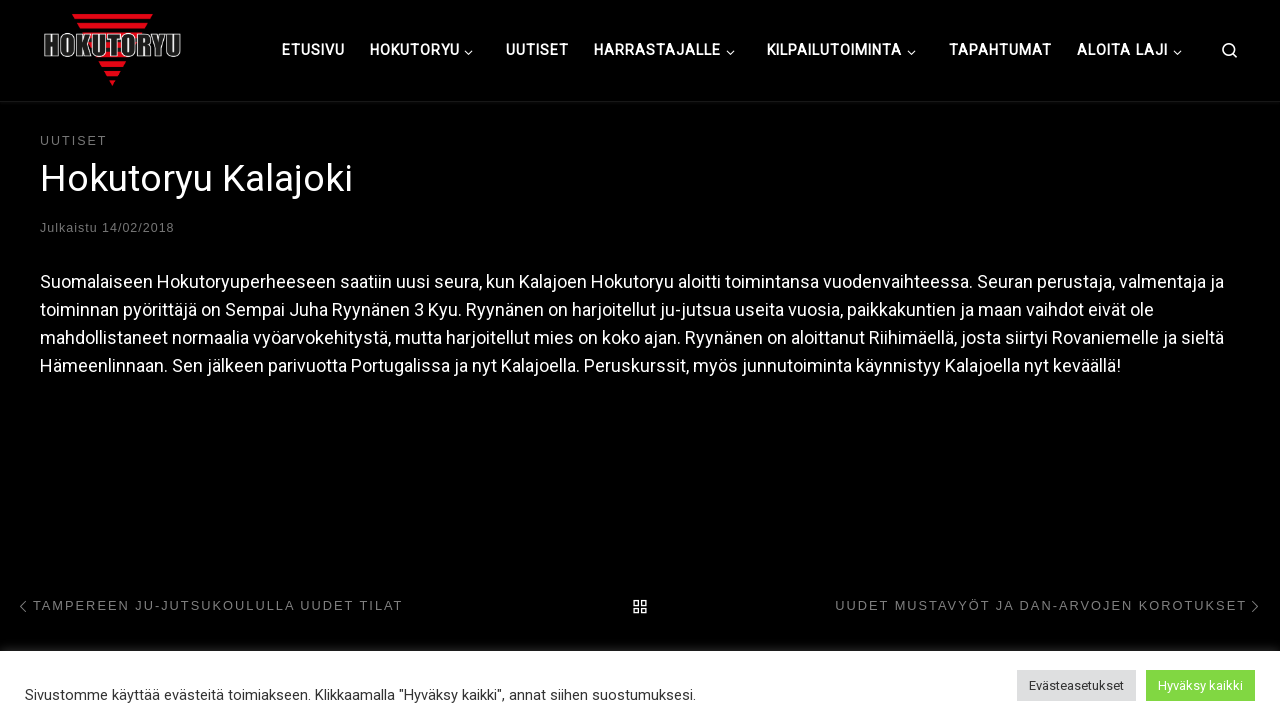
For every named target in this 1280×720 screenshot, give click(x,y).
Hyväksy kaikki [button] (1200, 685)
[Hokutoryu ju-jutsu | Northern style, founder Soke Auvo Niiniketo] (112, 48)
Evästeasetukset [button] (1076, 685)
